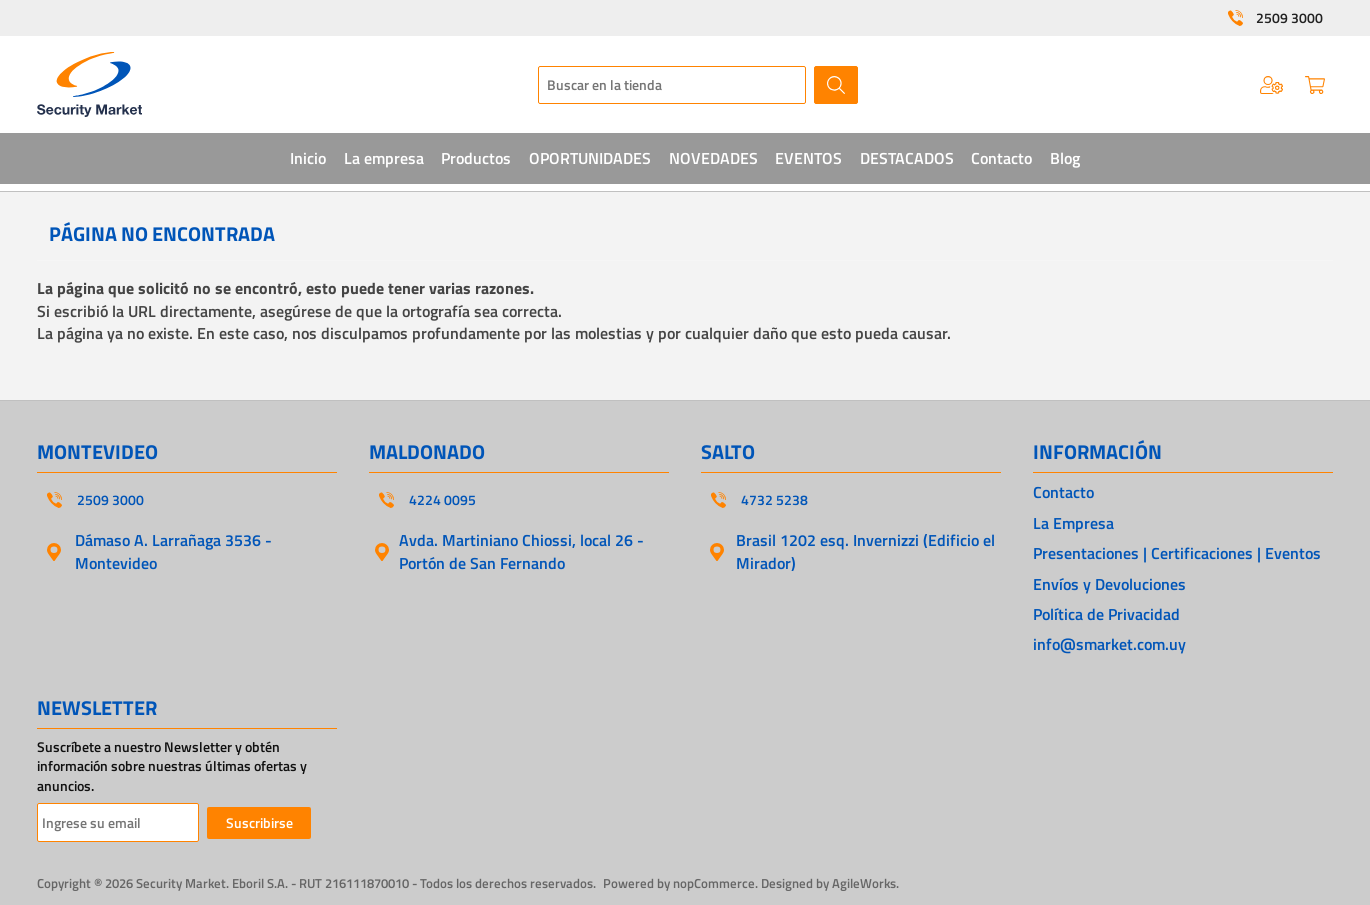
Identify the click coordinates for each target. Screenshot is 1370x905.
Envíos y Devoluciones (1109, 584)
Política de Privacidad (1106, 614)
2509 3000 (1289, 18)
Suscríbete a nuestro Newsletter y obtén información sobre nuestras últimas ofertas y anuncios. (172, 766)
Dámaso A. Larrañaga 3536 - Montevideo (173, 551)
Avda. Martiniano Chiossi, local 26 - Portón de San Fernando (521, 551)
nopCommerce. (715, 883)
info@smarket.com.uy (1109, 644)
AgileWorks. (865, 883)
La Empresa (1073, 523)
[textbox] (672, 85)
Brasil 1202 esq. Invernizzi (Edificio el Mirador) (865, 551)
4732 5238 (774, 500)
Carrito (1315, 85)
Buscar (836, 85)
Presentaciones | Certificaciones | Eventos (1177, 553)
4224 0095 (442, 500)
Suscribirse (259, 822)
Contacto (1063, 492)
